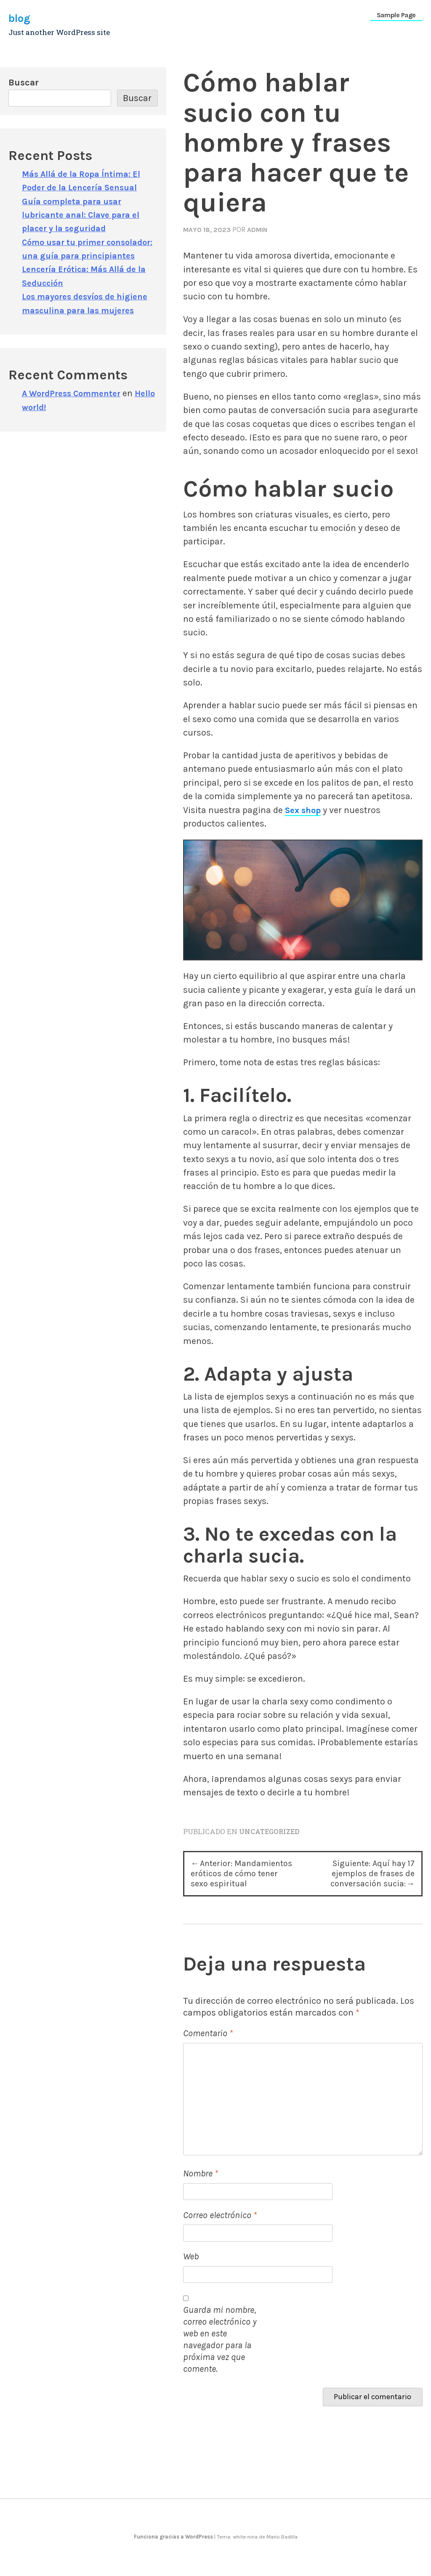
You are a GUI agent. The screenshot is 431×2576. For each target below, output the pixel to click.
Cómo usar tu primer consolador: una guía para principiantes (78, 256)
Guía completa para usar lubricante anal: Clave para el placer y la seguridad (84, 215)
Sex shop (304, 810)
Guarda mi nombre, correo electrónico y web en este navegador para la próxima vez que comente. (219, 2357)
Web (191, 2275)
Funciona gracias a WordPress (174, 2555)
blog (21, 18)
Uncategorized (272, 1831)
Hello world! (47, 420)
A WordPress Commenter (75, 407)
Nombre (200, 2192)
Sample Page (396, 15)
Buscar (23, 82)
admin (263, 229)
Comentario (208, 2052)
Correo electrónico (220, 2233)
